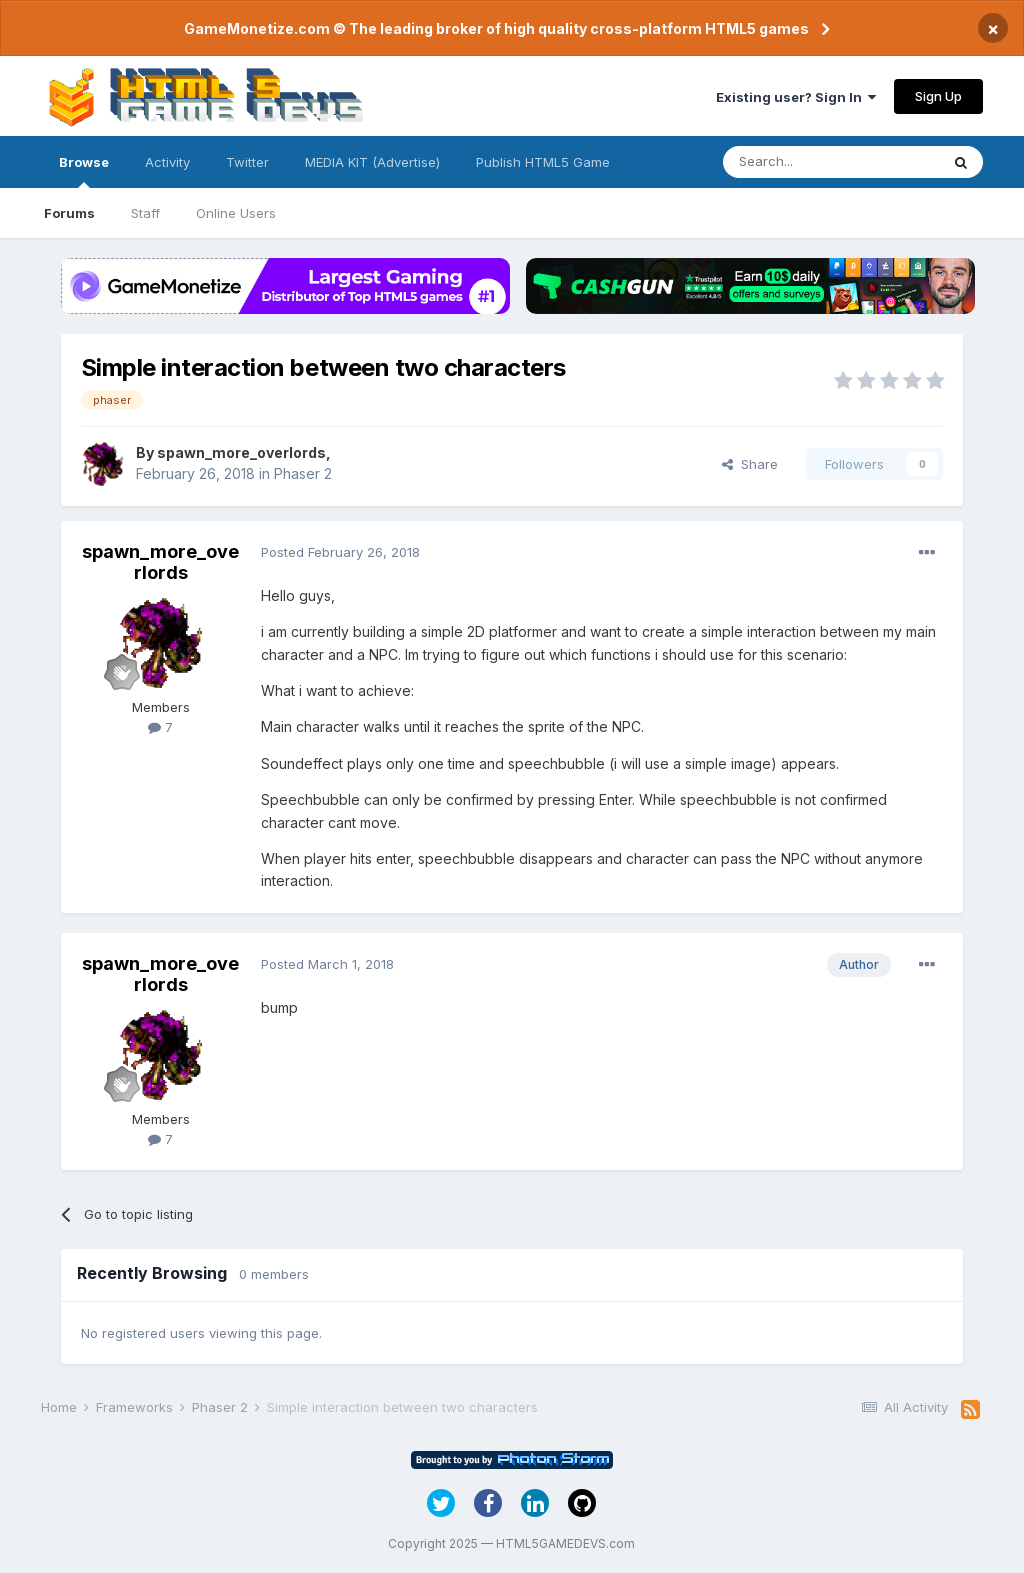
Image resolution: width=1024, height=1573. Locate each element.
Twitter (247, 162)
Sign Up (938, 96)
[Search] (831, 162)
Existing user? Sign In (796, 97)
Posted (340, 552)
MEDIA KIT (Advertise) (372, 162)
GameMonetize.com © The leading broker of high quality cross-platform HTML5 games (496, 28)
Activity (167, 162)
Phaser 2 (303, 473)
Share (750, 464)
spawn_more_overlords (241, 452)
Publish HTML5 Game (543, 162)
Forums (69, 213)
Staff (145, 213)
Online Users (236, 213)
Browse (84, 171)
